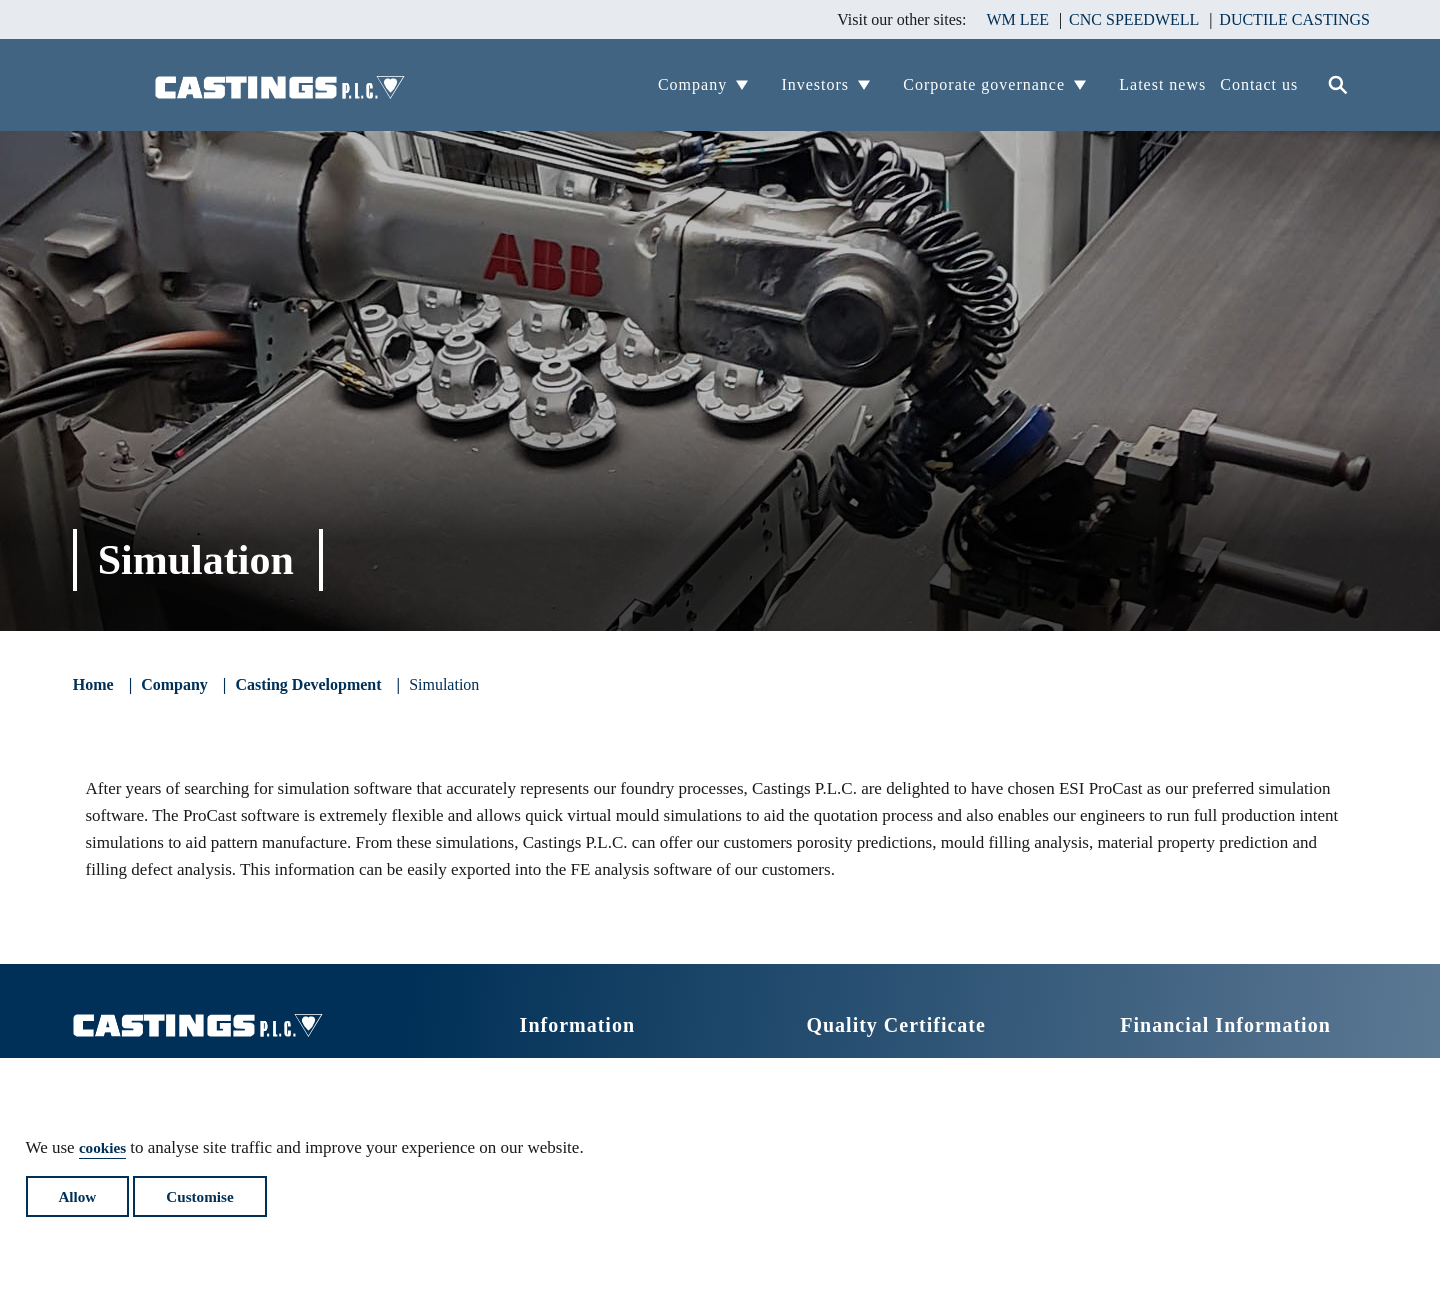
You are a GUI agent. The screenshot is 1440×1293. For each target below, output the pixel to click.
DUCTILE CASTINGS (1294, 19)
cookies (105, 1136)
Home (93, 685)
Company (692, 84)
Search (1340, 85)
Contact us (1259, 84)
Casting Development (308, 685)
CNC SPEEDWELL (1134, 19)
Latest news (1162, 84)
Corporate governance (984, 84)
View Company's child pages (754, 84)
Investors (815, 84)
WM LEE (1017, 19)
